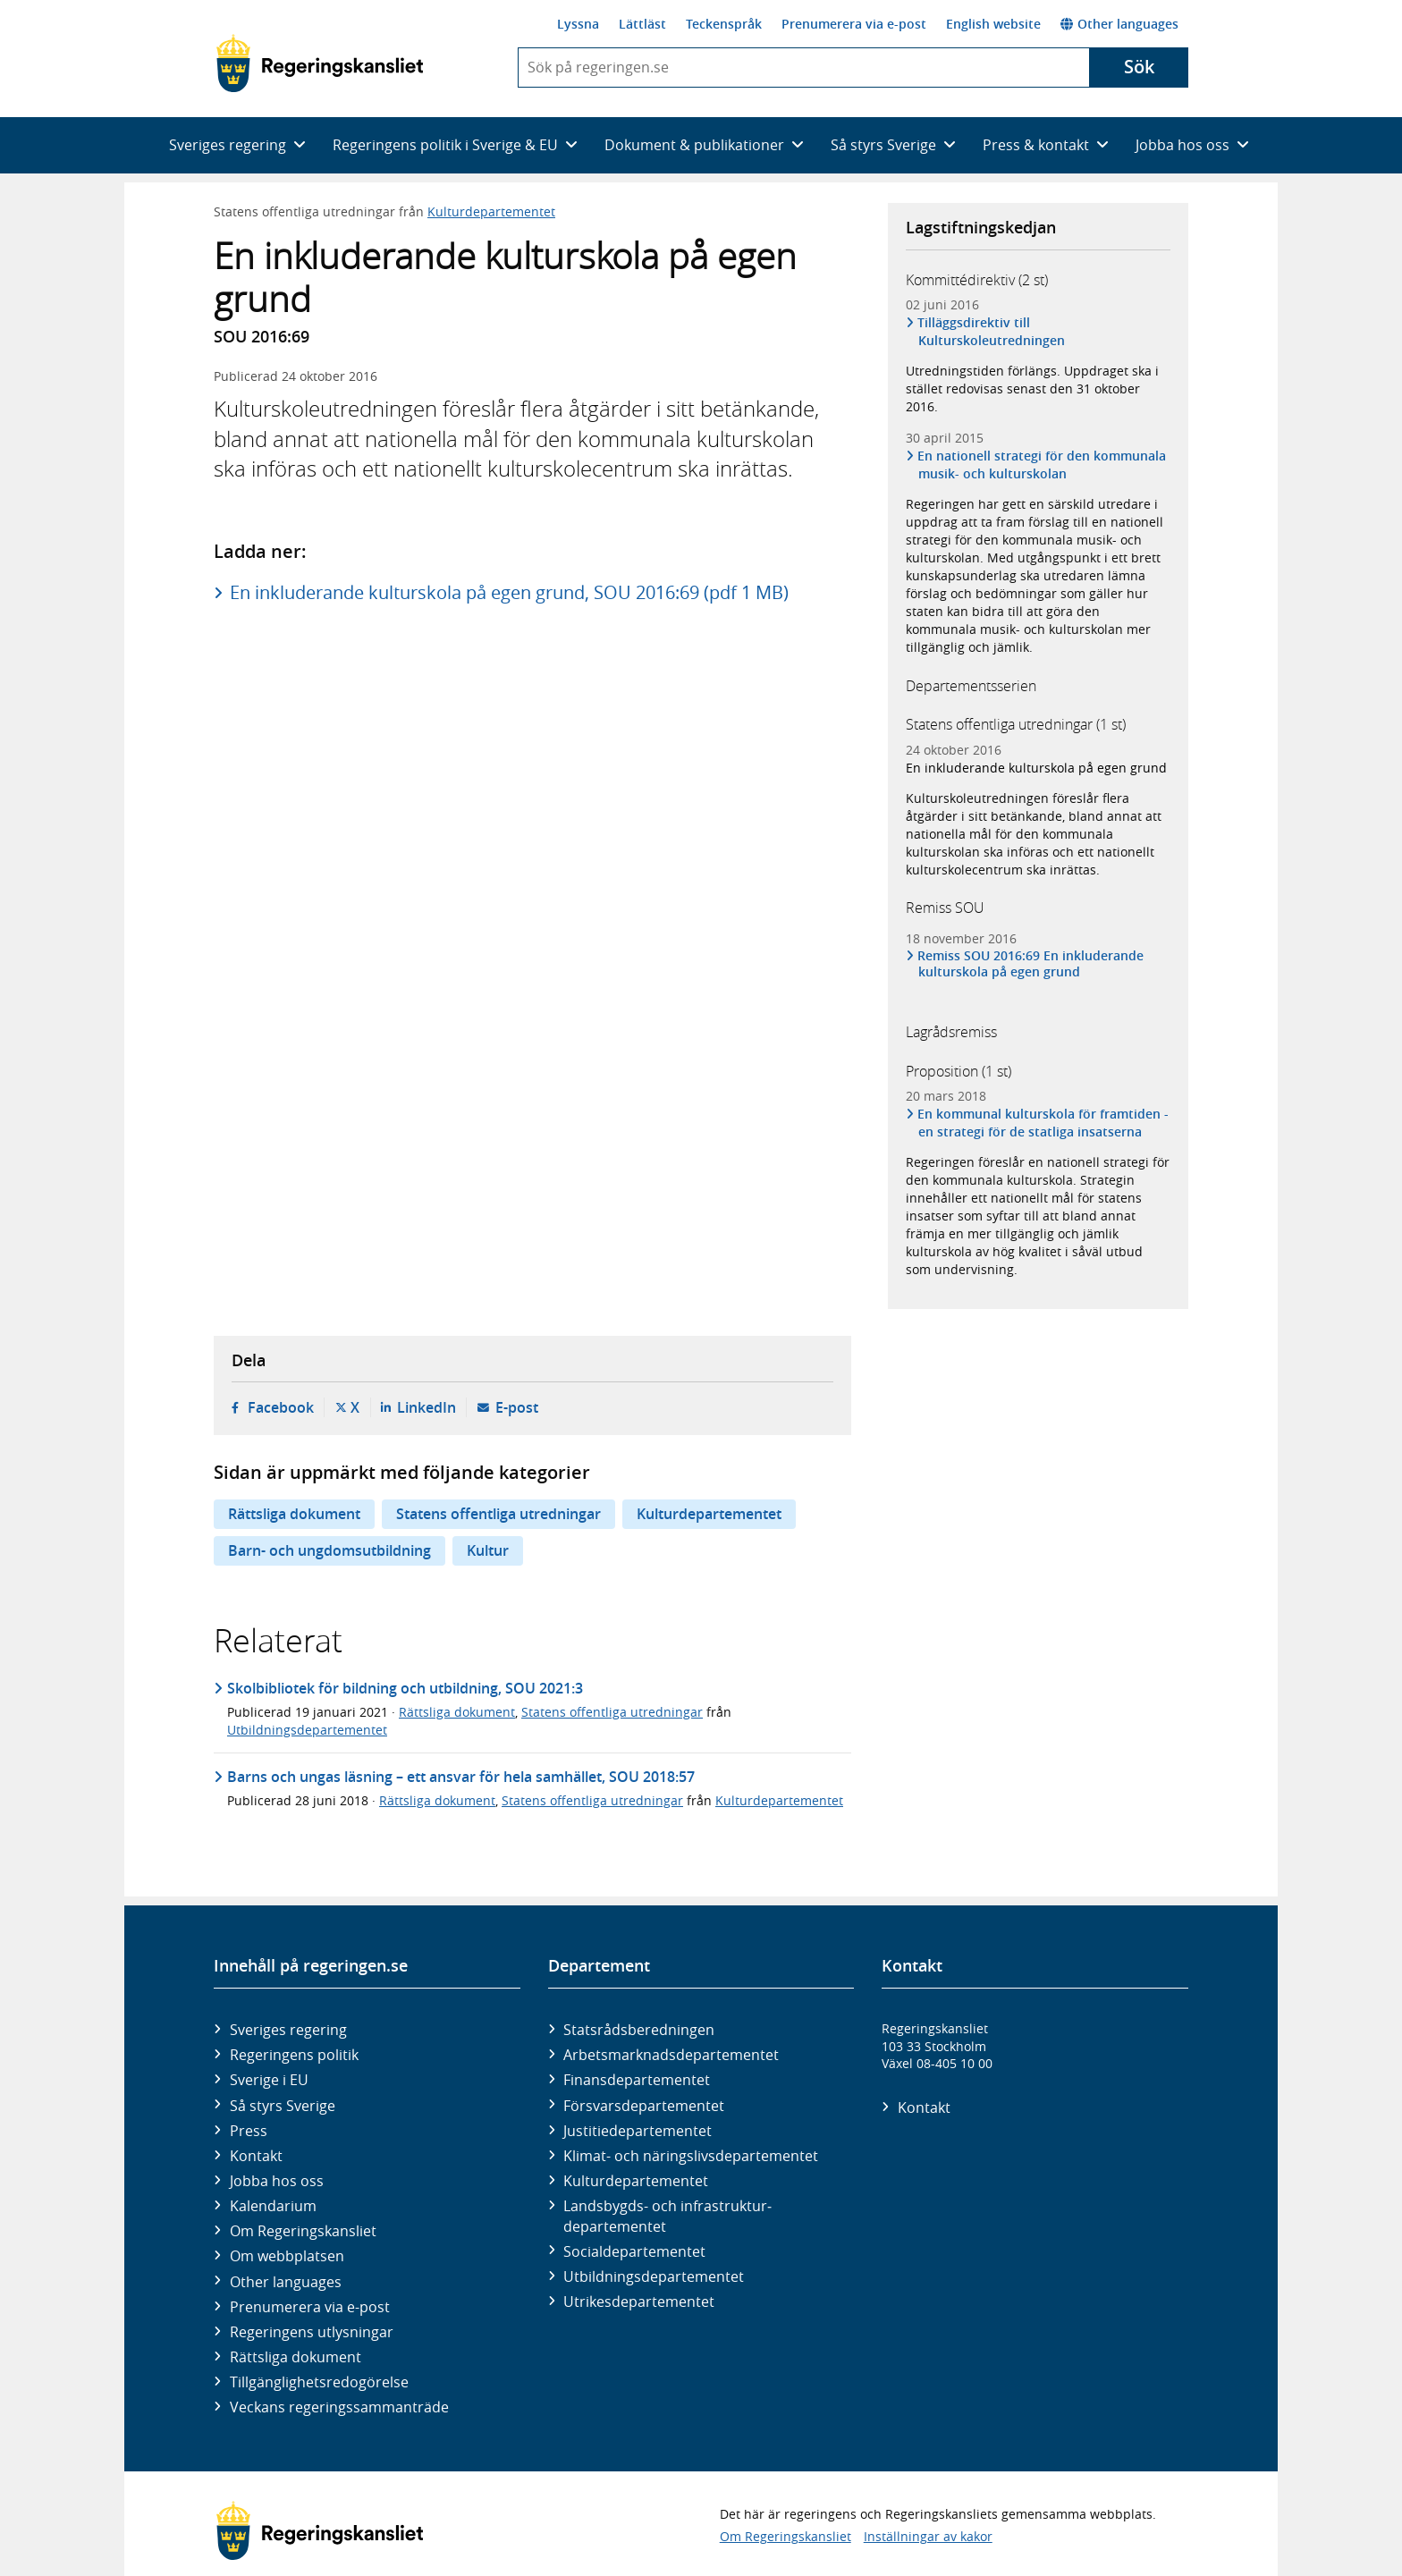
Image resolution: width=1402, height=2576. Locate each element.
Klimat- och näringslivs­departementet (690, 2156)
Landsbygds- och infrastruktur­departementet (667, 2215)
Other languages (1119, 23)
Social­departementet (634, 2251)
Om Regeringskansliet (303, 2231)
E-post (516, 1407)
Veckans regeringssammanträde (339, 2407)
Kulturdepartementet (491, 211)
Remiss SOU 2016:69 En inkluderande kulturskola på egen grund (1031, 964)
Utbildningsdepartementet (307, 1729)
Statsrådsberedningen (638, 2030)
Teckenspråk (724, 23)
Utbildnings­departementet (653, 2276)
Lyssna (578, 23)
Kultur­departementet (635, 2181)
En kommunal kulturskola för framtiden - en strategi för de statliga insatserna (1043, 1122)
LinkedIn (426, 1407)
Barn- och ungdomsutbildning (329, 1550)
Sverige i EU (269, 2080)
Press (248, 2131)
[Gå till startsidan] (320, 63)
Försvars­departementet (643, 2106)
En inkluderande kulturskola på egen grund (1036, 767)
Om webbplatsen (287, 2256)
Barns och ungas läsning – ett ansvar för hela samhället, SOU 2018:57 (461, 1776)
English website (993, 23)
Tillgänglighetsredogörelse (319, 2382)
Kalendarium (273, 2206)
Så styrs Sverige (282, 2106)
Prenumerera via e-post (853, 23)
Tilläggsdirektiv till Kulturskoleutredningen (991, 331)
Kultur (488, 1550)
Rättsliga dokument (294, 1514)
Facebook (281, 1407)
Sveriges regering (288, 2030)
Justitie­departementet (637, 2131)
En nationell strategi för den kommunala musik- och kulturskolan (1042, 464)
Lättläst (642, 23)
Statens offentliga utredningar (498, 1514)
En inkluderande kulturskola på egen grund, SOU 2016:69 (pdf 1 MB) (509, 592)
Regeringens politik (294, 2055)
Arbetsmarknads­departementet (671, 2055)
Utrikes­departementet (638, 2301)
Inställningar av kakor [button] (928, 2536)
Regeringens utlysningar (311, 2332)
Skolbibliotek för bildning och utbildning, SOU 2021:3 (405, 1688)
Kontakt (256, 2156)
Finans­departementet (636, 2080)
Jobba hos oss (277, 2181)
